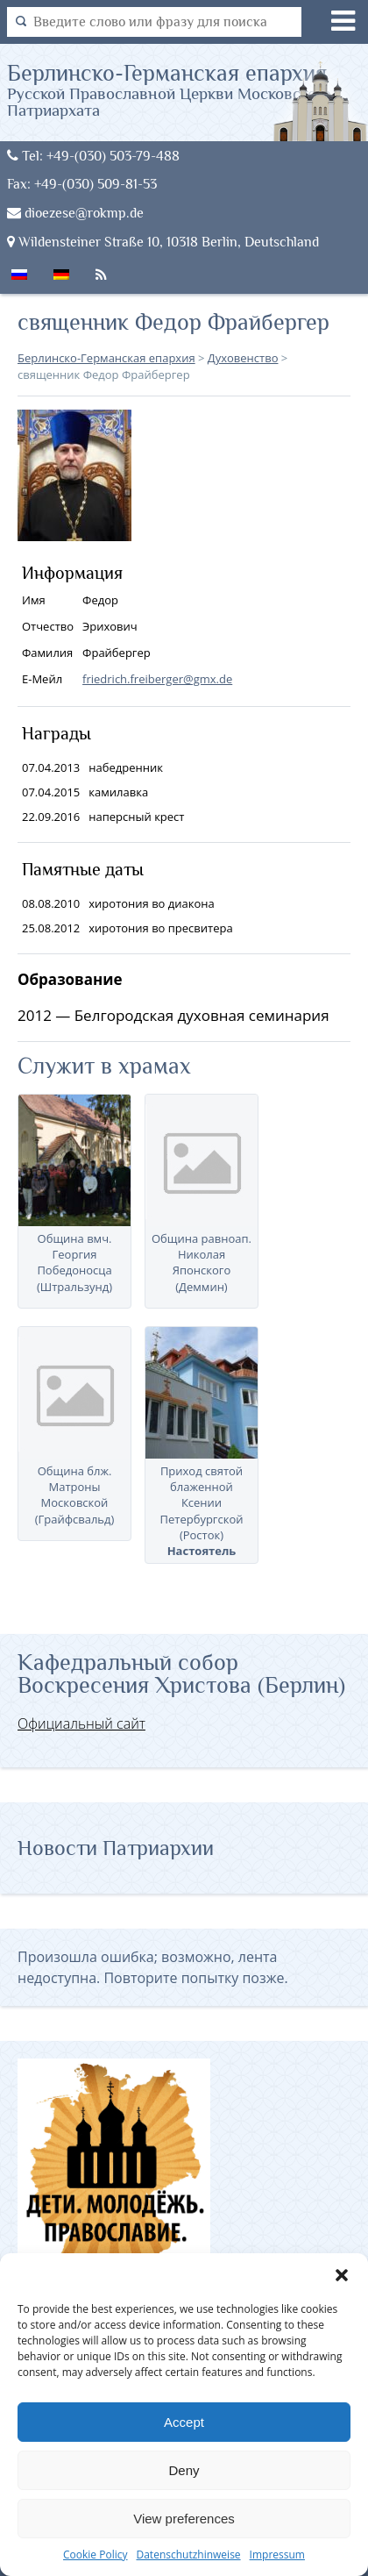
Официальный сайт (81, 1723)
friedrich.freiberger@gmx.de (157, 679)
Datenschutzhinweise (188, 2554)
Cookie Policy (95, 2554)
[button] (341, 2275)
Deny (183, 2470)
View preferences (184, 2518)
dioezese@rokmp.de (75, 212)
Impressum (277, 2554)
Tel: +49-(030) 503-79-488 (93, 155)
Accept (184, 2422)
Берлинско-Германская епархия (187, 89)
